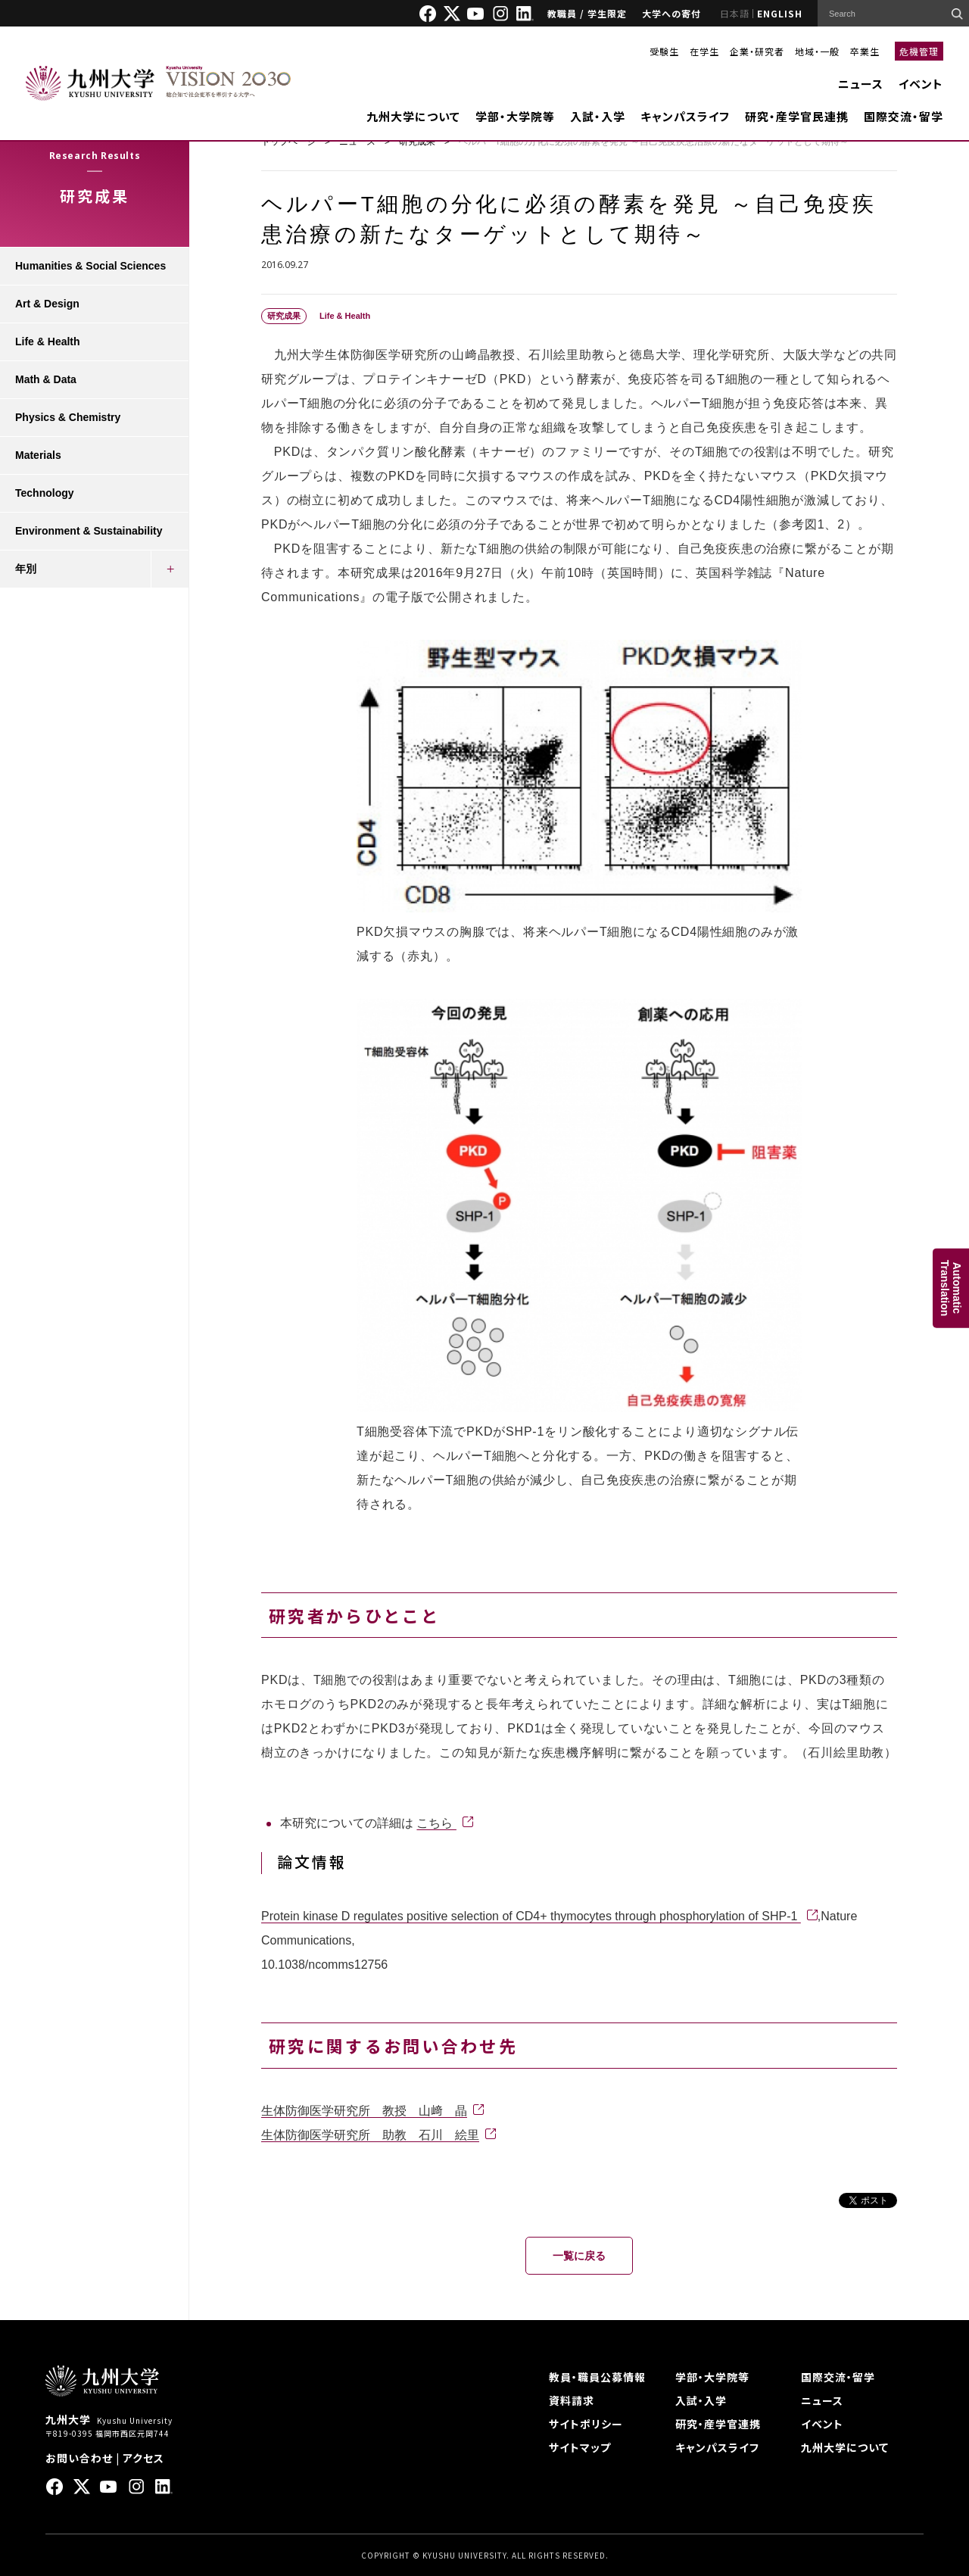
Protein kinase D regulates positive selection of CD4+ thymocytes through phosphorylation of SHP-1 (531, 1916)
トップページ (288, 141)
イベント (921, 84)
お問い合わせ (79, 2457)
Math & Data (45, 379)
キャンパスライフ (685, 116)
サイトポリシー (586, 2423)
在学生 (704, 51)
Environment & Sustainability (88, 531)
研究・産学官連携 (718, 2423)
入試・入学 (597, 116)
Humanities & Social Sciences (90, 266)
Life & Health (47, 341)
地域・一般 (817, 51)
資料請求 (571, 2400)
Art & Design (47, 304)
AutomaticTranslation (951, 1288)
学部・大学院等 (515, 116)
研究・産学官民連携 (797, 116)
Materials (38, 455)
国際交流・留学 (903, 116)
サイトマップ (580, 2447)
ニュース (860, 84)
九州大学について (413, 116)
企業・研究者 (757, 51)
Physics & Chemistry (67, 417)
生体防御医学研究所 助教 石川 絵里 (370, 2134)
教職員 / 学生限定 (587, 13)
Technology (44, 493)
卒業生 (865, 51)
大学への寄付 (671, 13)
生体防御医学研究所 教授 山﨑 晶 (364, 2110)
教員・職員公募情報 (597, 2376)
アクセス (143, 2457)
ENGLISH (779, 13)
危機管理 (919, 51)
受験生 (664, 51)
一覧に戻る (579, 2256)
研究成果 (417, 141)
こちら (436, 1823)
